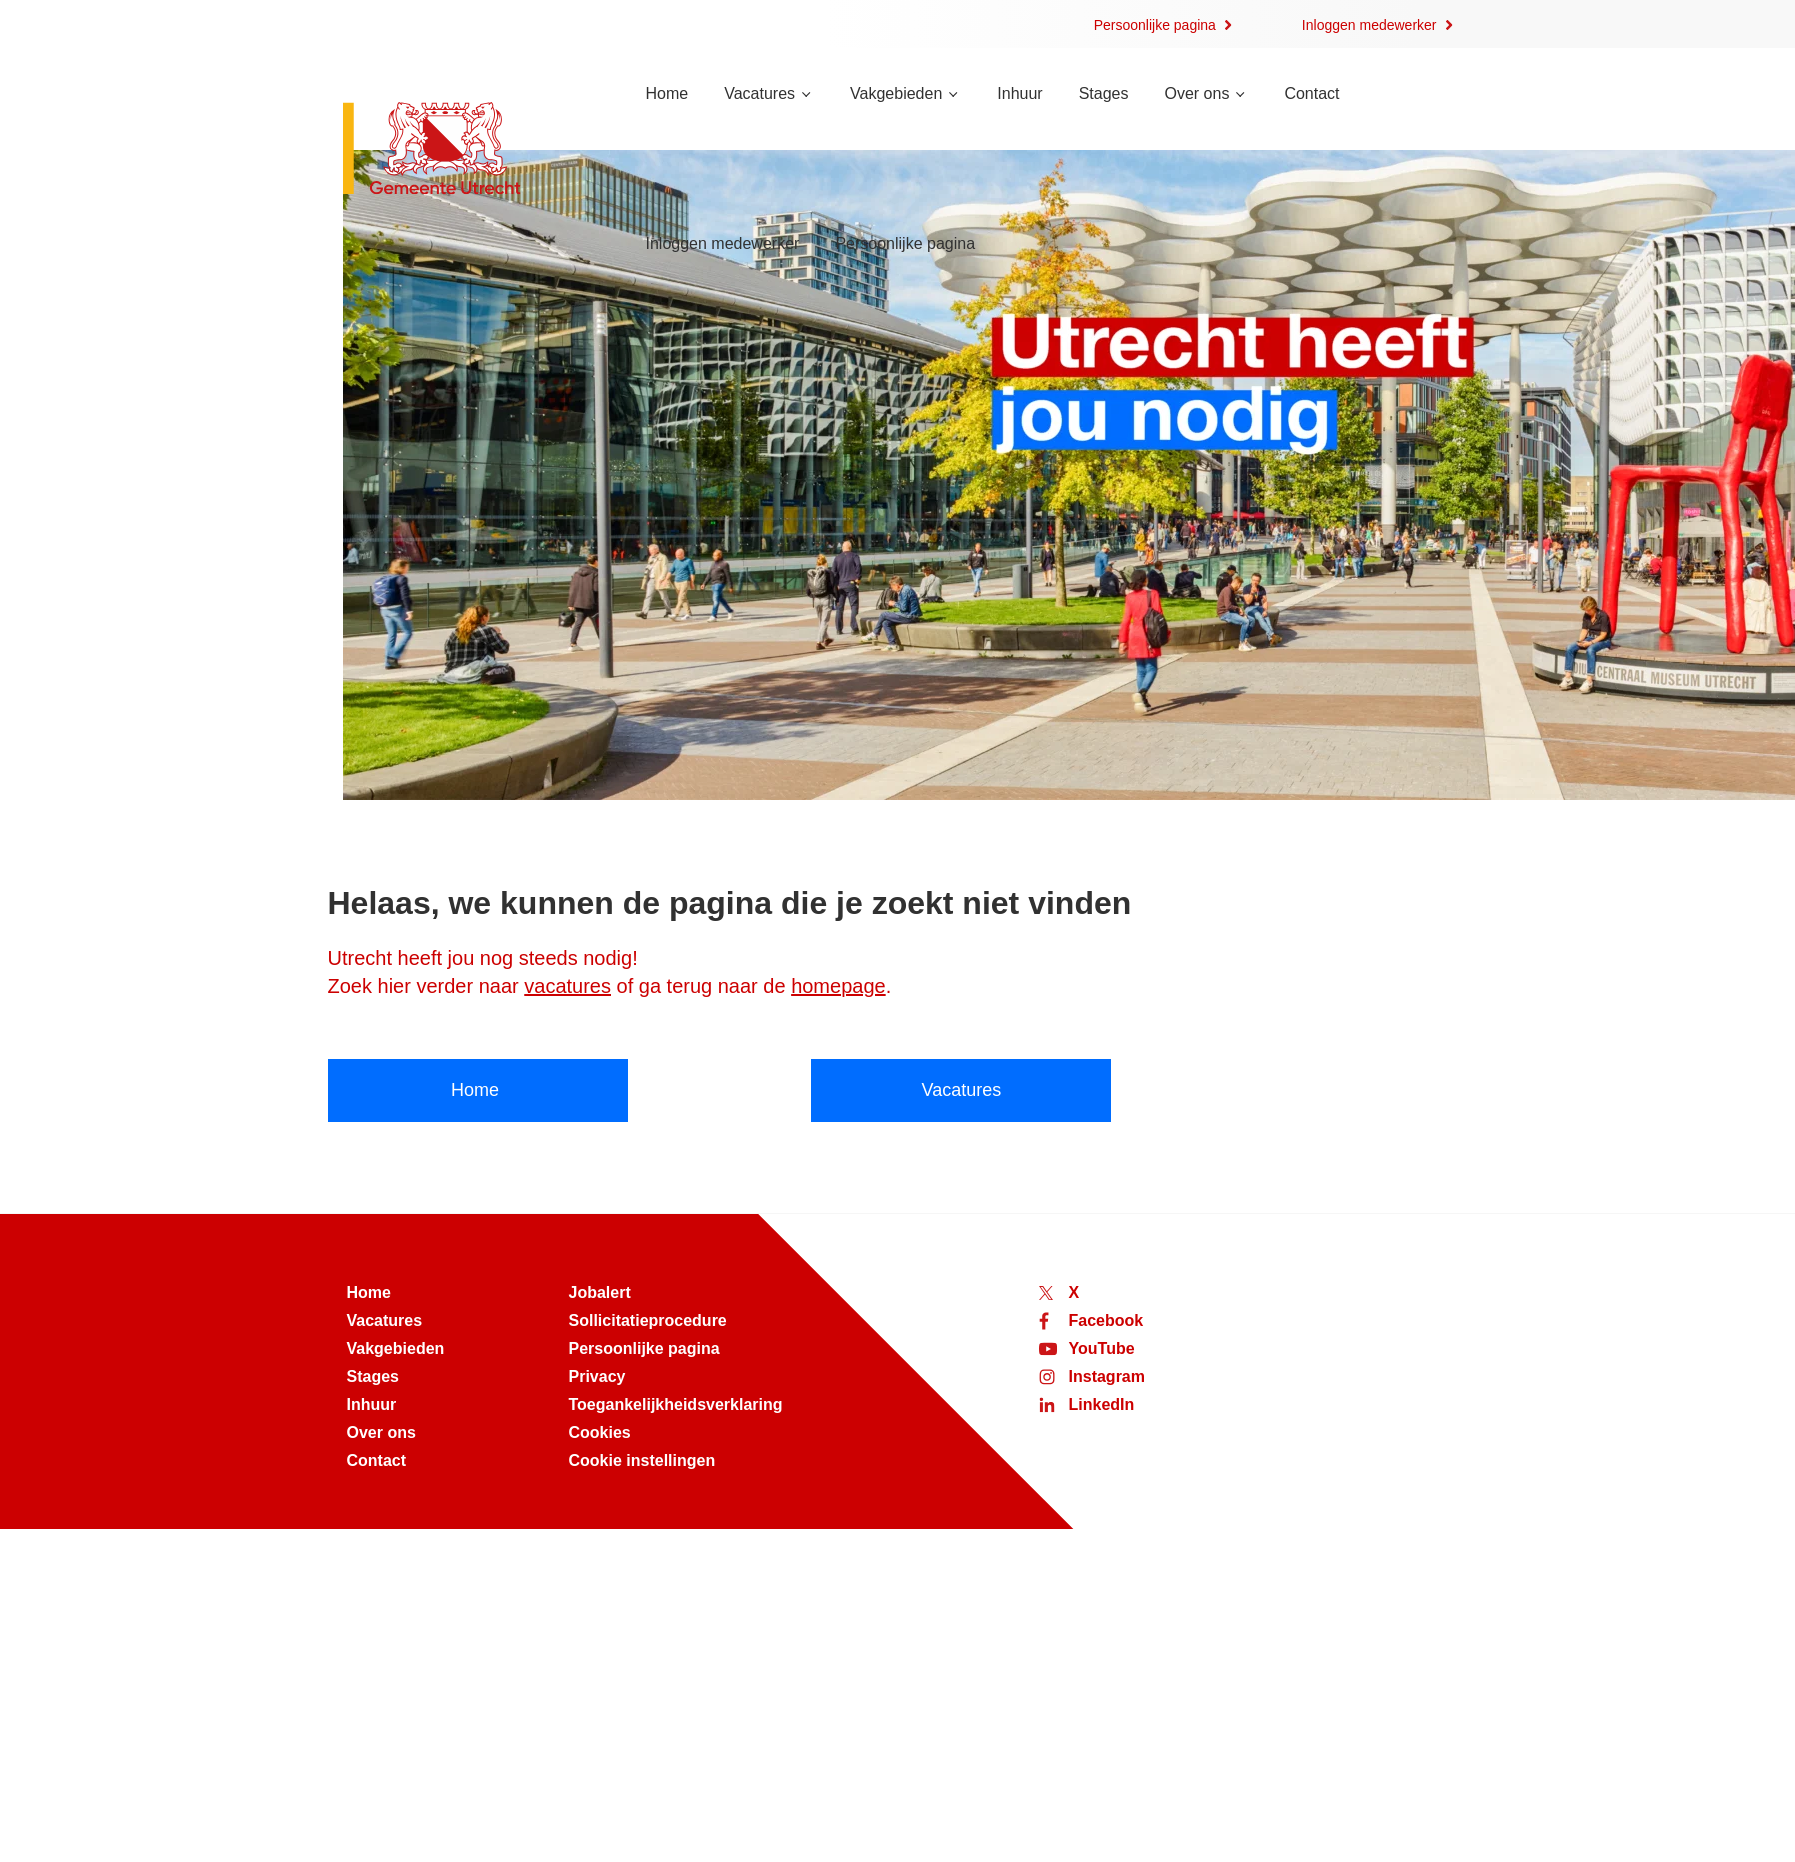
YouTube (1102, 1348)
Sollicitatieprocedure (648, 1320)
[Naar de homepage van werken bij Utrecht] (470, 150)
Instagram (1107, 1376)
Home (667, 93)
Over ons (1196, 93)
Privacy (597, 1376)
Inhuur (1019, 93)
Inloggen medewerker (1369, 25)
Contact (1311, 93)
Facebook (1106, 1320)
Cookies (600, 1432)
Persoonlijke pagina (1155, 25)
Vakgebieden (896, 93)
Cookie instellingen (642, 1460)
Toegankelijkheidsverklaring (676, 1404)
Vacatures (759, 93)
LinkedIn (1102, 1404)
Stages (1104, 93)
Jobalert (600, 1292)
